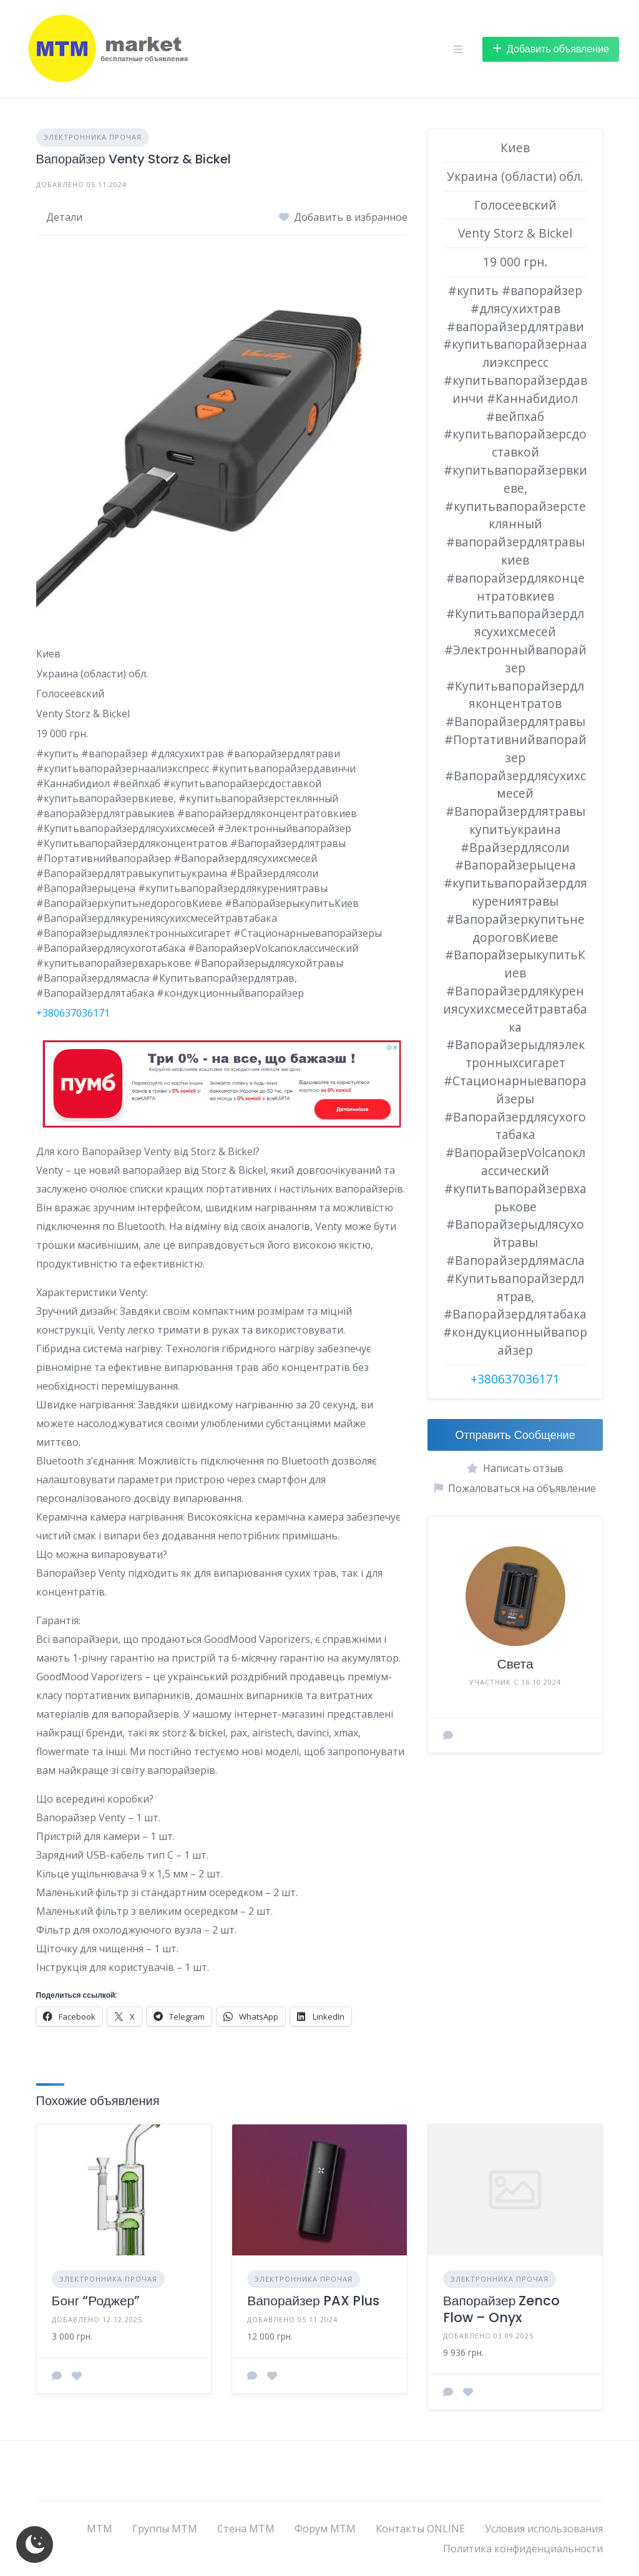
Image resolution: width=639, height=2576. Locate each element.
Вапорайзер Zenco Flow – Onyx (501, 2309)
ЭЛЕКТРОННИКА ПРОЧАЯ (93, 137)
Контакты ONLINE (420, 2528)
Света (515, 1664)
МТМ (99, 2528)
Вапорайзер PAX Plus (313, 2301)
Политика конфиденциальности (523, 2548)
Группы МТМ (164, 2528)
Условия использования (544, 2528)
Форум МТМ (325, 2528)
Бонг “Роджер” (96, 2301)
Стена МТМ (246, 2528)
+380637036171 (73, 1013)
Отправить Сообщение (515, 1435)
